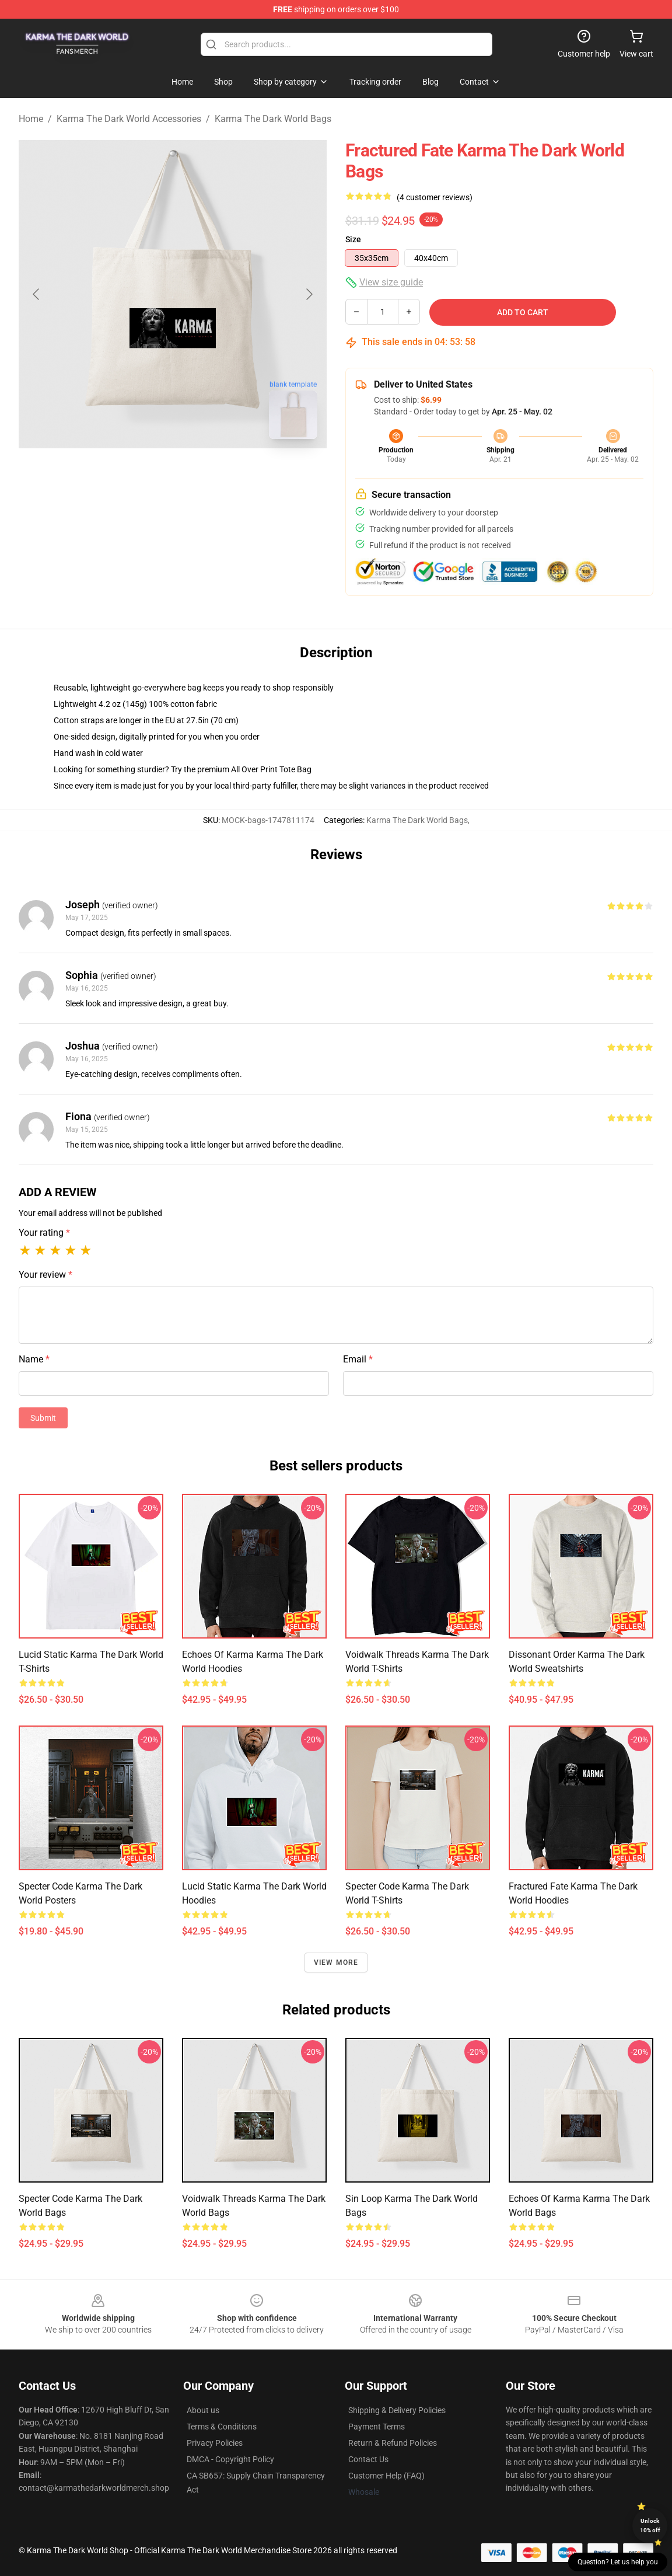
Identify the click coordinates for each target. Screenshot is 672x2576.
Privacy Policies (215, 2443)
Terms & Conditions (222, 2426)
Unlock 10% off (650, 2525)
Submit (43, 1418)
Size (353, 239)
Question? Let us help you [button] (618, 2562)
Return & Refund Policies (392, 2443)
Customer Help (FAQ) (386, 2475)
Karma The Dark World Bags (273, 118)
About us (203, 2410)
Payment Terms (376, 2426)
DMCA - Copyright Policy (230, 2459)
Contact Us (368, 2459)
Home (31, 118)
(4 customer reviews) (435, 197)
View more (336, 1962)
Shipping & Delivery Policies (397, 2410)
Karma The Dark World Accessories (129, 118)
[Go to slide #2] (203, 474)
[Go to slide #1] (142, 474)
